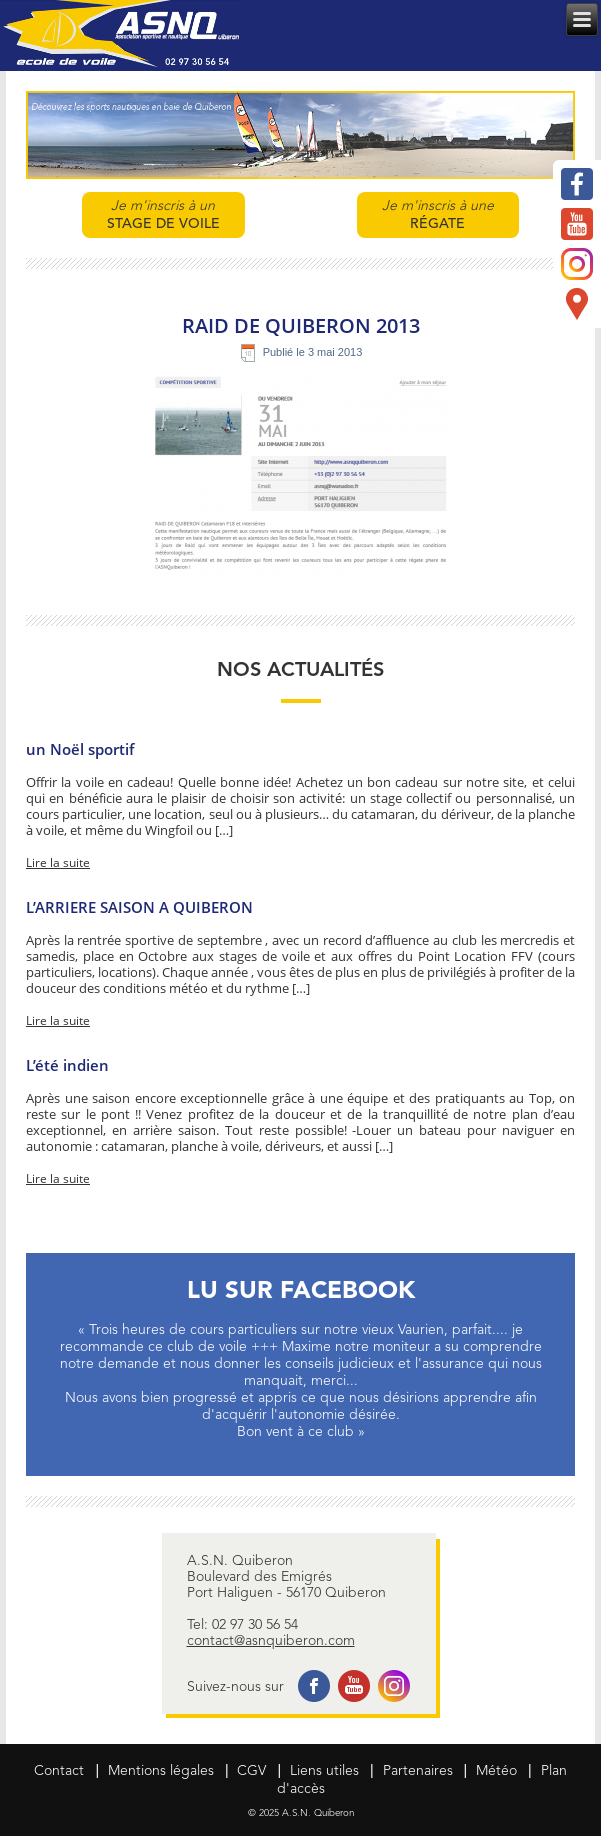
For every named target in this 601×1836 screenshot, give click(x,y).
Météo (496, 1771)
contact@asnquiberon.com (271, 1641)
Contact (59, 1771)
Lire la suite (58, 863)
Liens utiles (324, 1771)
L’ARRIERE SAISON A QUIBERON (139, 907)
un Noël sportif (80, 749)
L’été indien (69, 1065)
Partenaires (418, 1771)
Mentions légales (161, 1771)
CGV (251, 1771)
